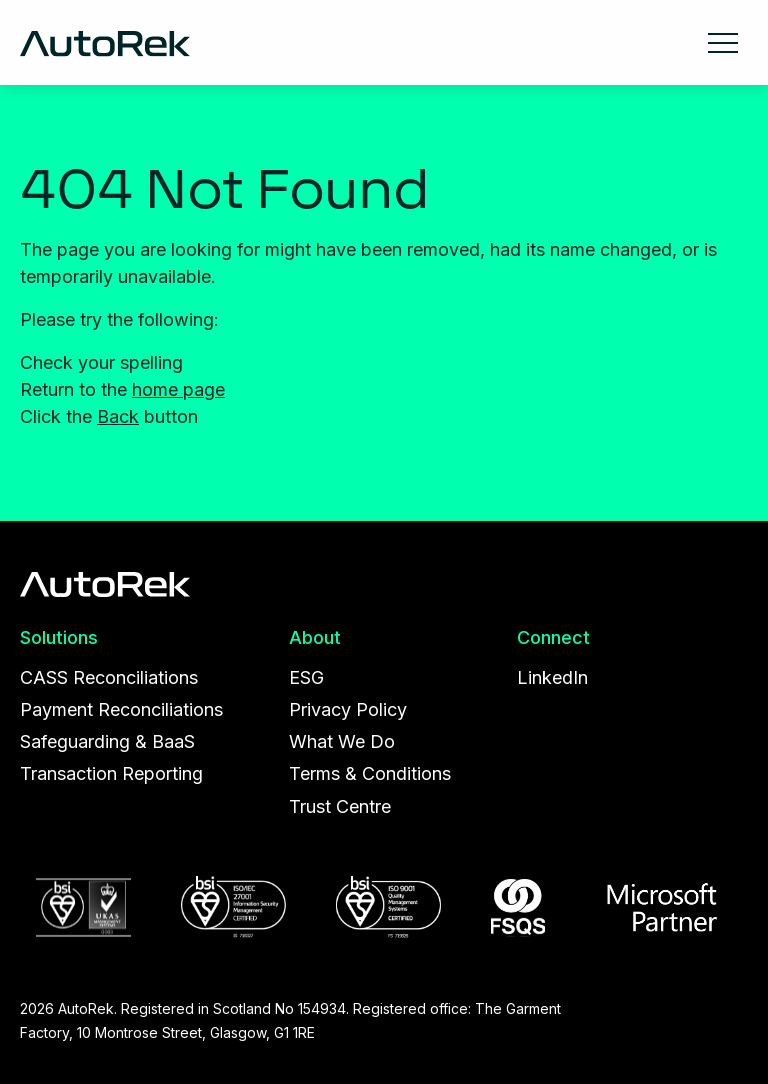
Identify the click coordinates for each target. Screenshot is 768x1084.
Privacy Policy (348, 709)
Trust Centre (340, 806)
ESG (306, 677)
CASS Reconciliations (109, 677)
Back (118, 416)
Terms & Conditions (370, 773)
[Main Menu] (723, 41)
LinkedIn (552, 677)
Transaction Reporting (111, 773)
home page (178, 389)
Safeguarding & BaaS (107, 741)
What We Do (342, 741)
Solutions (59, 637)
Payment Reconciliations (121, 709)
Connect (553, 637)
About (315, 637)
